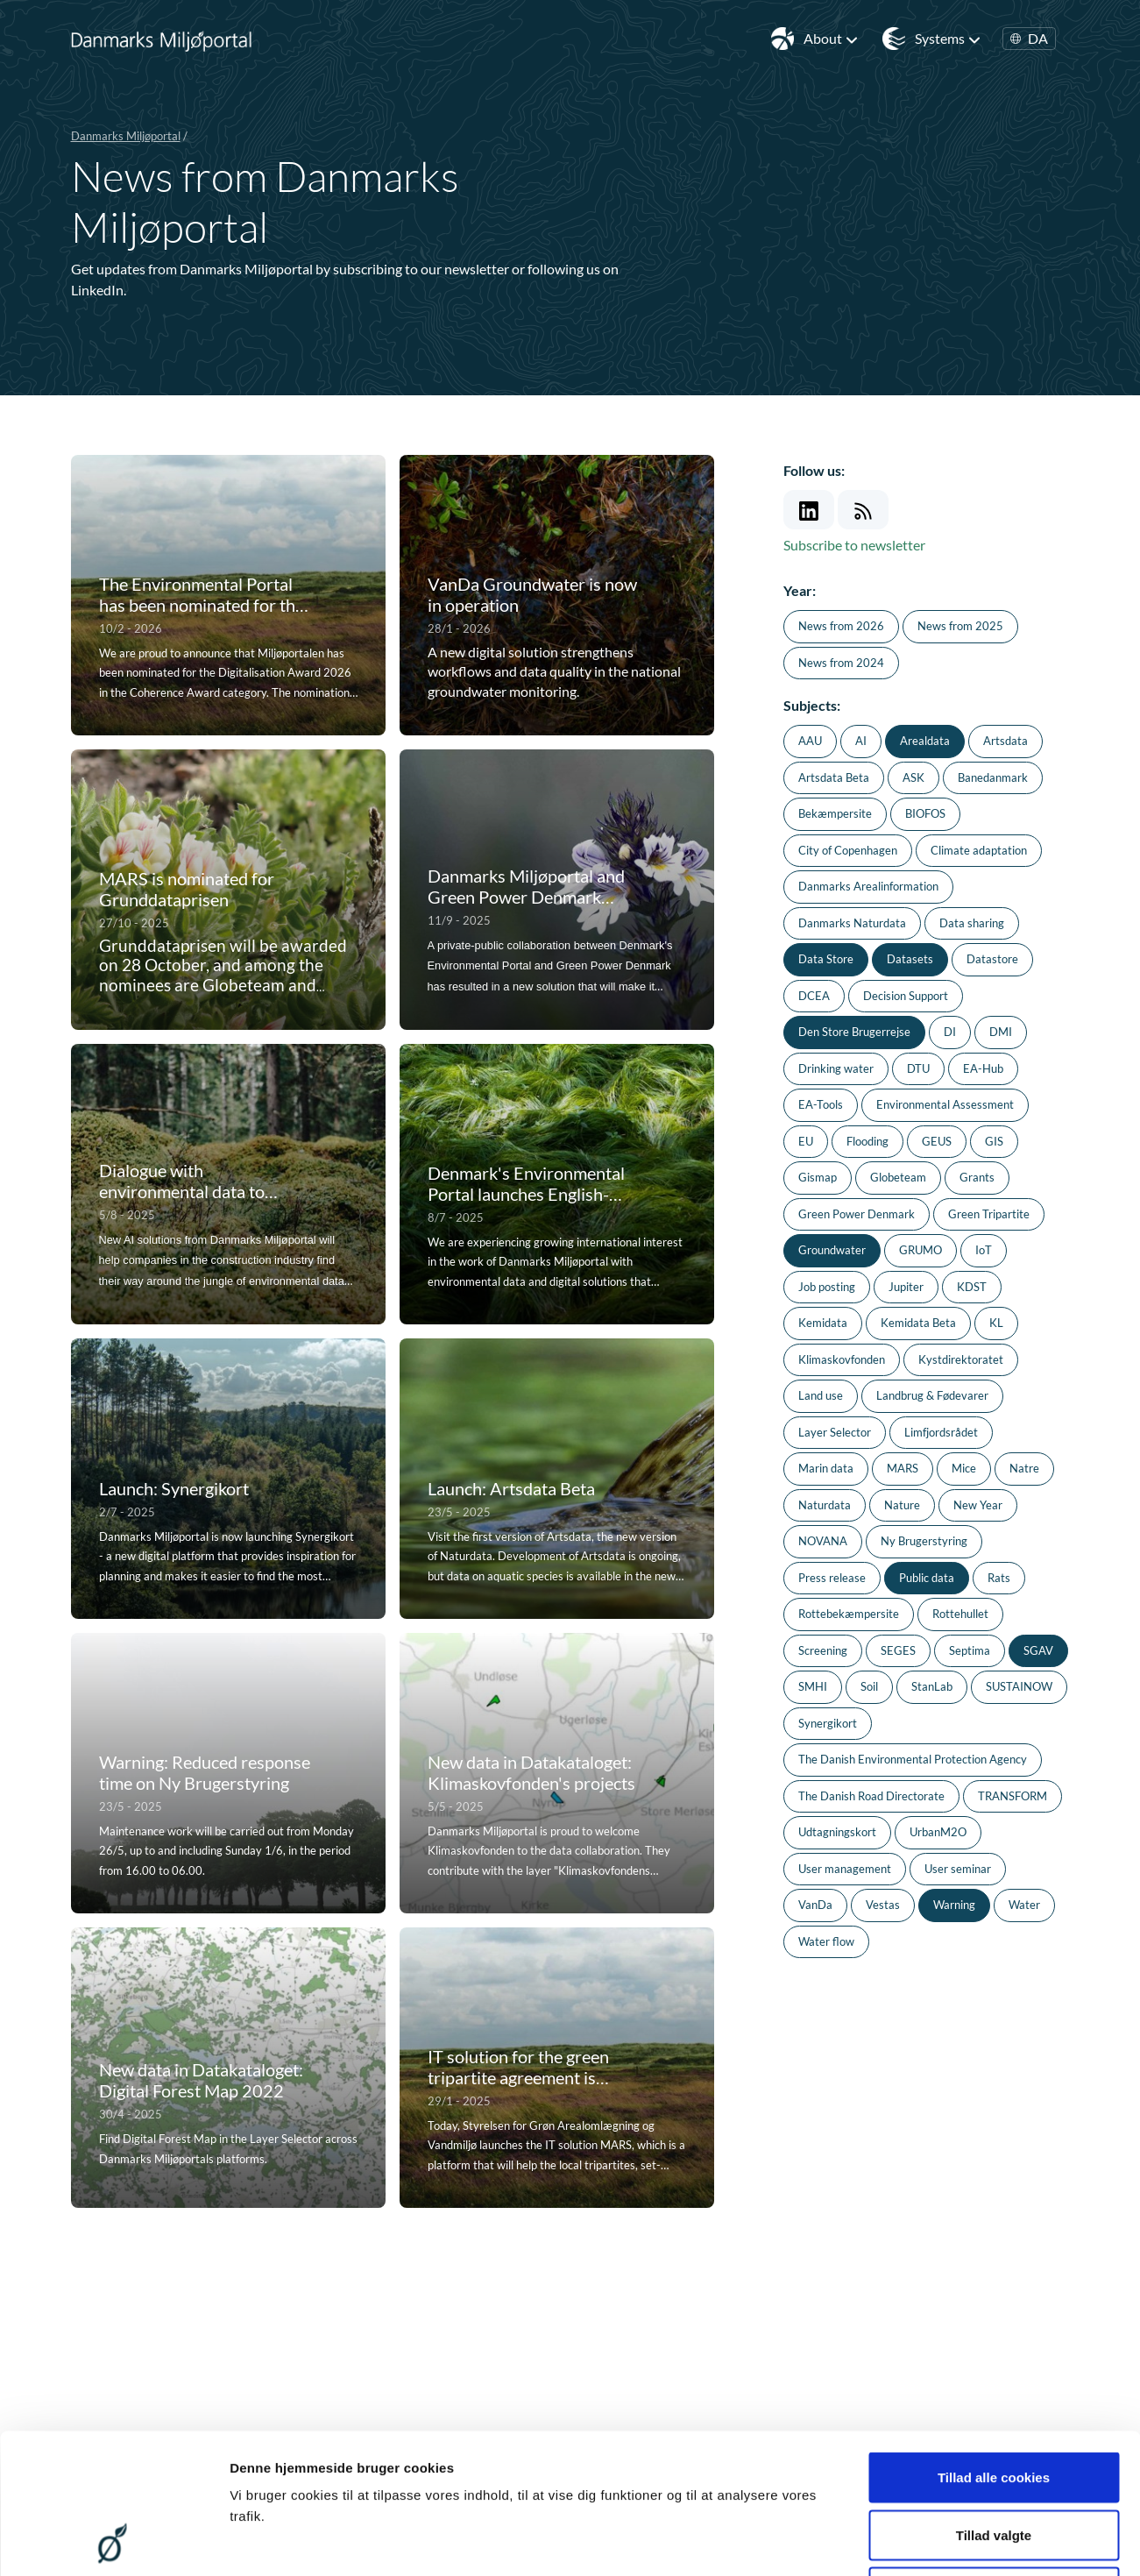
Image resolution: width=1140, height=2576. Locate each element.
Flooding (867, 1141)
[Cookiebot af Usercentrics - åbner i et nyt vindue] (113, 2542)
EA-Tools (820, 1104)
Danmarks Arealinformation (868, 886)
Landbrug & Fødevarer (932, 1395)
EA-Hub (983, 1068)
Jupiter (906, 1287)
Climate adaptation (979, 850)
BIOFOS (925, 813)
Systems (948, 38)
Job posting (826, 1287)
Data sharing (971, 923)
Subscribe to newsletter (854, 544)
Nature (902, 1505)
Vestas (883, 1905)
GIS (994, 1141)
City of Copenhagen (847, 850)
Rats (999, 1578)
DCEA (814, 996)
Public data (926, 1578)
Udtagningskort (837, 1832)
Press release (832, 1578)
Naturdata (824, 1505)
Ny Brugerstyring (924, 1541)
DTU (918, 1068)
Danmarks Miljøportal (126, 136)
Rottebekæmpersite (848, 1614)
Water (1024, 1905)
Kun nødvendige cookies (994, 2460)
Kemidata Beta (918, 1323)
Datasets (910, 959)
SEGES (898, 1650)
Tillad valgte (993, 2403)
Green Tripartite (989, 1214)
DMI (1000, 1032)
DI (950, 1032)
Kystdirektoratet (960, 1359)
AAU (810, 741)
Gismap (817, 1177)
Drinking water (836, 1068)
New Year (977, 1505)
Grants (977, 1177)
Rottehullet (960, 1614)
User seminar (957, 1869)
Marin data (825, 1468)
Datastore (992, 959)
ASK (913, 777)
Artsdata (1005, 741)
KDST (972, 1287)
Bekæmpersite (835, 813)
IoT (983, 1250)
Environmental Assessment (945, 1104)
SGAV (1038, 1650)
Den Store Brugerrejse (854, 1032)
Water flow (826, 1941)
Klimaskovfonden (841, 1359)
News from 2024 (841, 663)
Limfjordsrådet (941, 1432)
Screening (822, 1650)
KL (996, 1323)
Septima (969, 1650)
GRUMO (920, 1250)
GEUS (937, 1141)
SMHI (812, 1686)
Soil (869, 1686)
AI (861, 741)
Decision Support (905, 996)
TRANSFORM (1012, 1796)
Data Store (825, 959)
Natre (1024, 1468)
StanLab (931, 1686)
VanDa (815, 1905)
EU (805, 1141)
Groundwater (832, 1250)
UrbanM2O (938, 1832)
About (831, 38)
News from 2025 (960, 626)
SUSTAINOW (1019, 1686)
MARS (902, 1468)
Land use (820, 1395)
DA (1029, 38)
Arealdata (925, 741)
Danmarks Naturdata (852, 923)
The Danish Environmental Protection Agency (912, 1759)
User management (844, 1869)
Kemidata (822, 1323)
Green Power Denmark (856, 1214)
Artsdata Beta (833, 777)
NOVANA (822, 1541)
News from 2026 (841, 626)
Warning (954, 1905)
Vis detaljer (910, 2541)
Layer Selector (834, 1432)
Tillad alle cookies (994, 2345)
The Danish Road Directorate (871, 1796)
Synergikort (827, 1723)
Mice (964, 1468)
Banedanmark (993, 777)
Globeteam (898, 1177)
